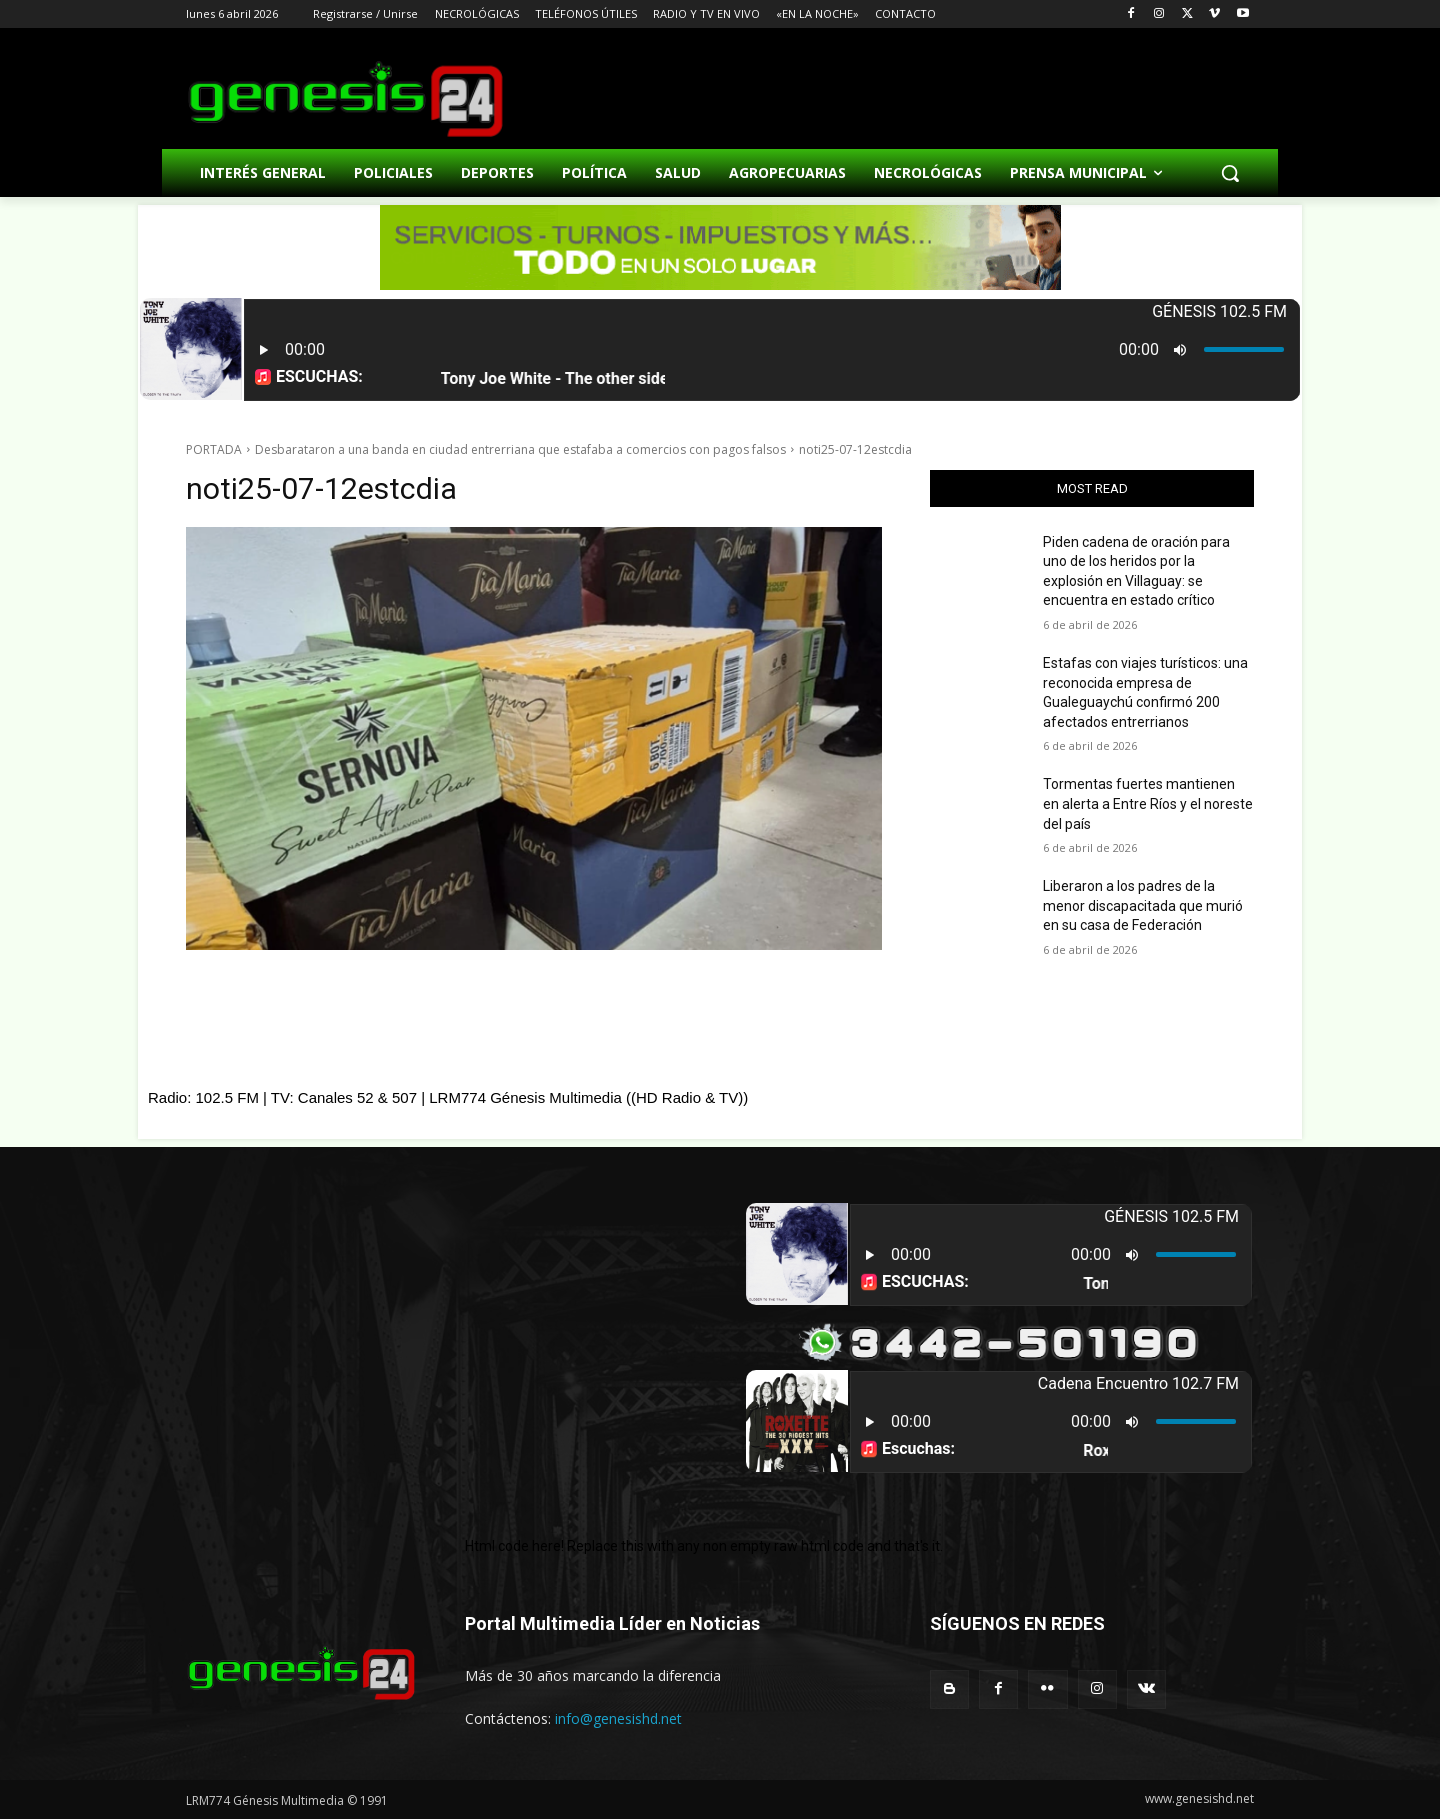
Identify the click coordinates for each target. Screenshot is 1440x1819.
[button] (1230, 173)
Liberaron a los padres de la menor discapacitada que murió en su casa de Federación (1143, 905)
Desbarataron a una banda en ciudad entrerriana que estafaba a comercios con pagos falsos (520, 449)
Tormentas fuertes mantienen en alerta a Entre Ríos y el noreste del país (1148, 803)
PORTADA (214, 449)
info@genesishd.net (618, 1718)
